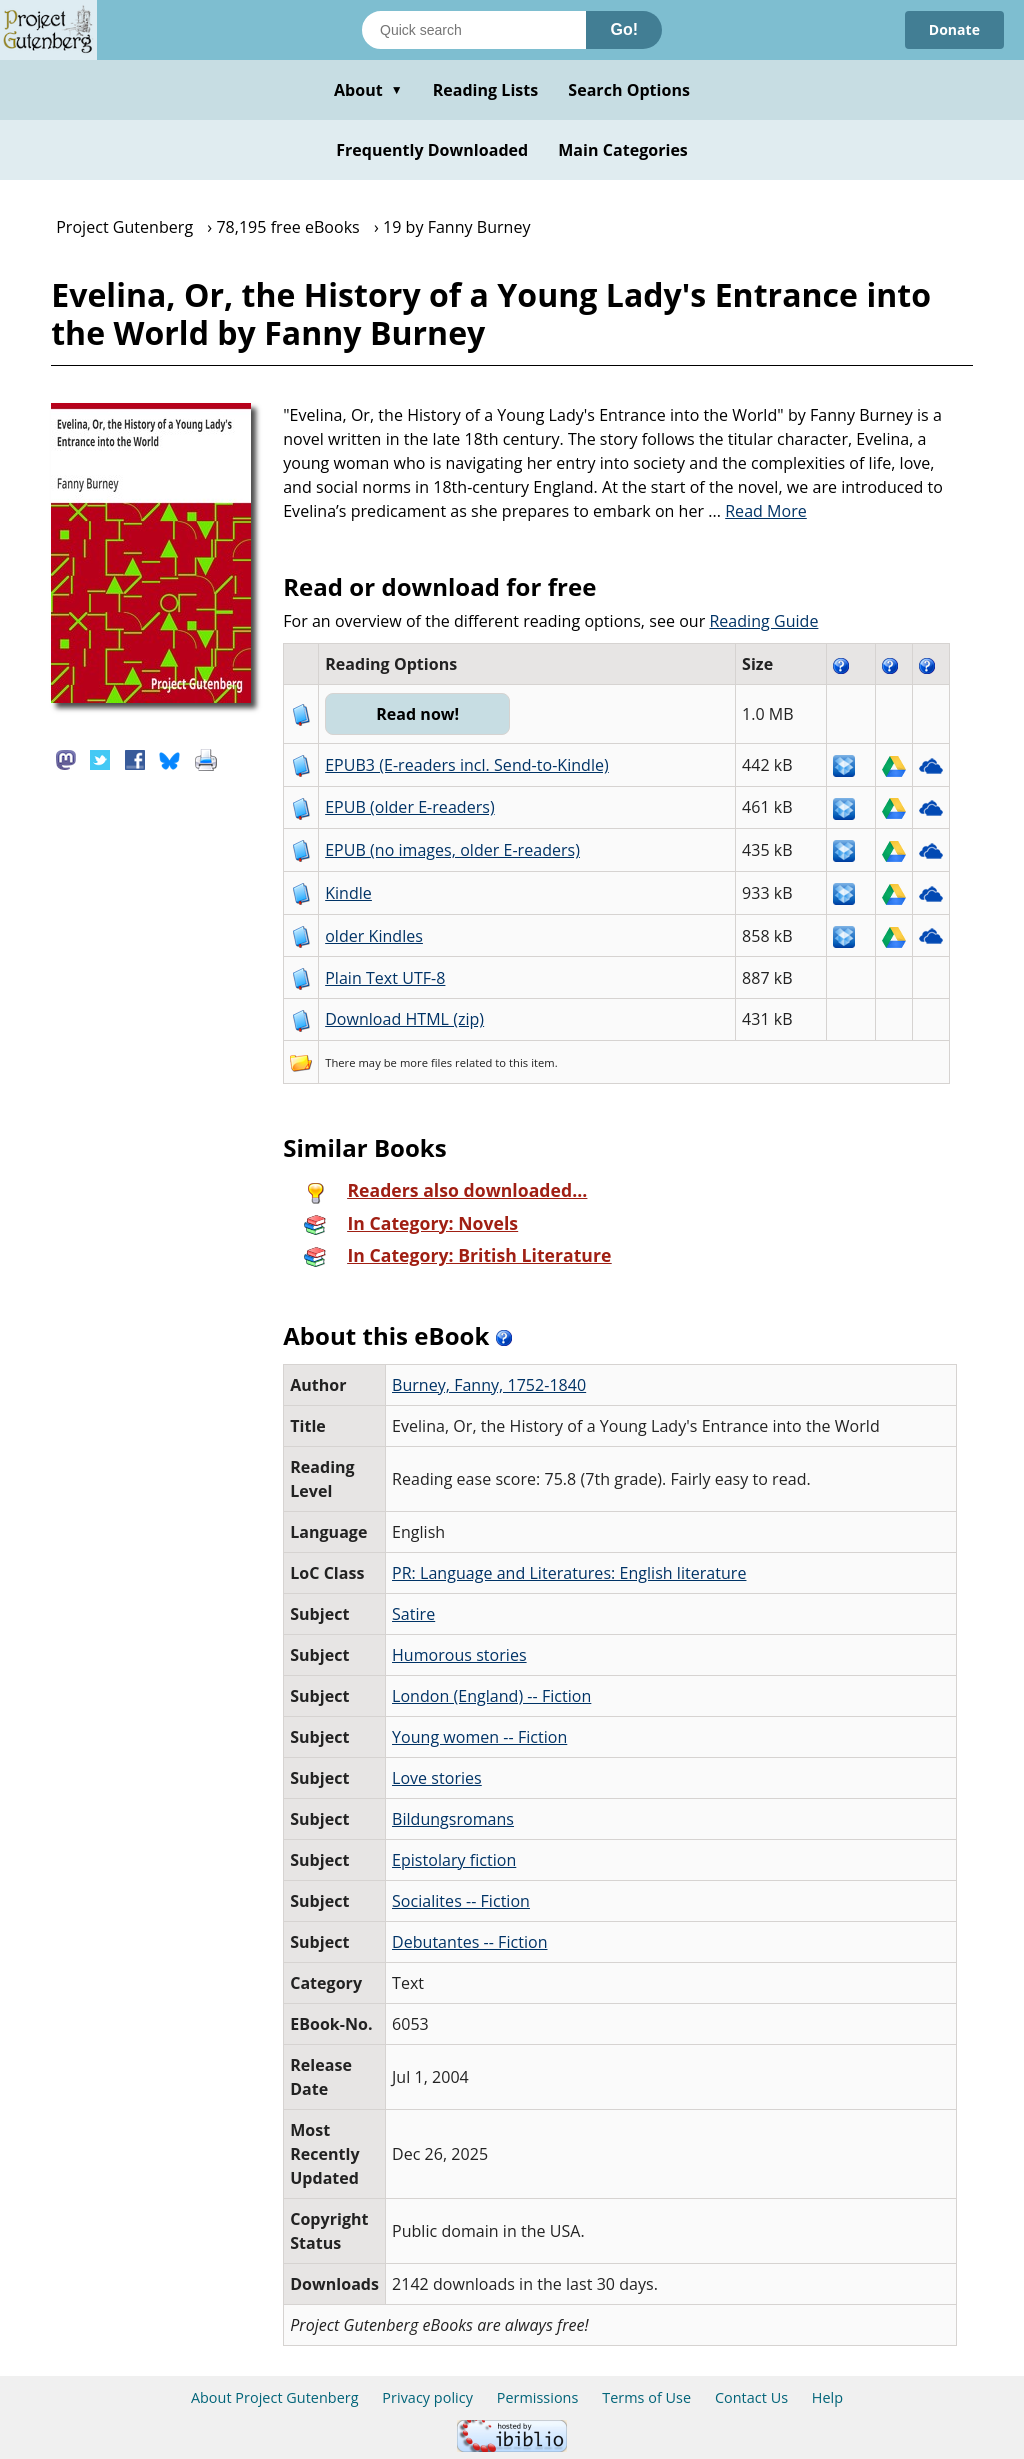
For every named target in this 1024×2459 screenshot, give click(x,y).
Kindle (348, 893)
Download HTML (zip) (404, 1019)
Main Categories (623, 150)
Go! (624, 29)
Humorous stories (459, 1655)
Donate (954, 29)
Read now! (417, 714)
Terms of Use (646, 2397)
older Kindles (374, 936)
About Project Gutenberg (275, 2397)
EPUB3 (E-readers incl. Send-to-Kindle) (467, 765)
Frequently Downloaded (432, 150)
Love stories (437, 1778)
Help (827, 2397)
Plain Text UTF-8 (385, 978)
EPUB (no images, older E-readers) (452, 850)
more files (426, 1062)
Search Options (629, 90)
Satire (413, 1614)
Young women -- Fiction (479, 1737)
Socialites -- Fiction (461, 1901)
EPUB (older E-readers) (409, 807)
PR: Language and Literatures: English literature (569, 1573)
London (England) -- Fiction (491, 1696)
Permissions (538, 2397)
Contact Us (751, 2397)
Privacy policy (427, 2397)
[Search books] (474, 30)
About (368, 90)
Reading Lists (486, 90)
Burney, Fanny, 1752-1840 (489, 1385)
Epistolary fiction (454, 1860)
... (757, 511)
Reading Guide (763, 621)
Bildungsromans (453, 1819)
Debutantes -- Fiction (469, 1942)
